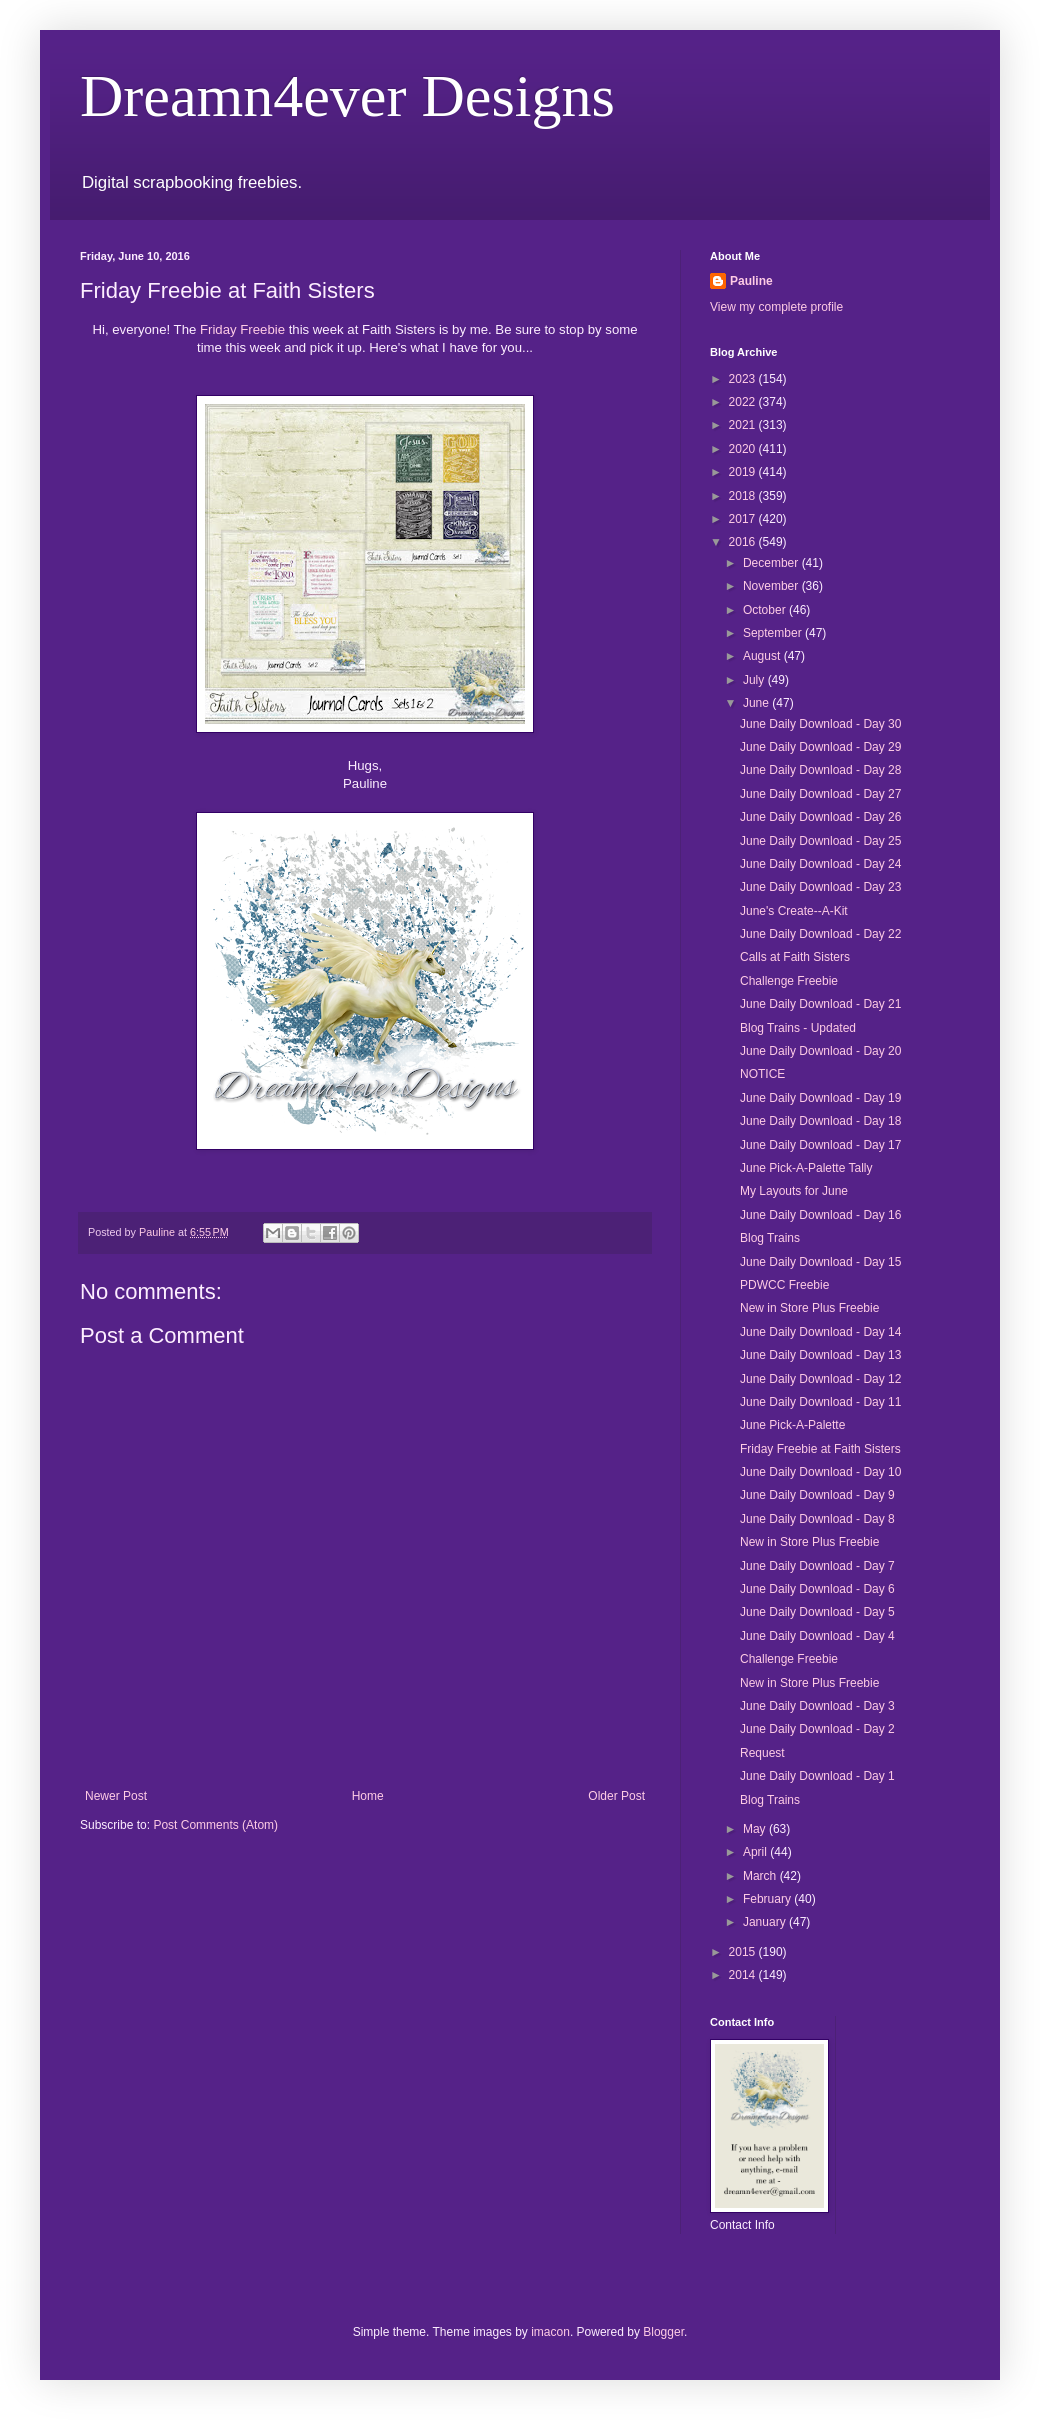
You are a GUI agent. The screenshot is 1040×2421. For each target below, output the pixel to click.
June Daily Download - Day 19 (820, 1098)
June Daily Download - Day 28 (820, 770)
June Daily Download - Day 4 (817, 1636)
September (774, 633)
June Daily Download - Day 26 (820, 817)
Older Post (616, 1796)
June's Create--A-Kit (794, 911)
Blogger (663, 2332)
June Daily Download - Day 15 (820, 1262)
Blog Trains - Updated (798, 1028)
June (757, 703)
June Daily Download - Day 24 (820, 864)
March (761, 1876)
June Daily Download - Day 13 (820, 1355)
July (755, 680)
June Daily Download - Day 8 (817, 1519)
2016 (744, 542)
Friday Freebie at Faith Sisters (820, 1449)
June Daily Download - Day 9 (817, 1495)
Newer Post (116, 1796)
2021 (744, 425)
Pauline (751, 281)
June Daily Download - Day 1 (817, 1776)
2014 (744, 1975)
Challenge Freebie (789, 981)
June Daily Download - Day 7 (817, 1566)
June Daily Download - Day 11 (820, 1402)
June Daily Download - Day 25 (820, 841)
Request (762, 1753)
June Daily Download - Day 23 (820, 887)
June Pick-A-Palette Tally (806, 1168)
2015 (744, 1952)
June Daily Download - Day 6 (817, 1589)
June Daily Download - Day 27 (820, 794)
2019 (744, 472)
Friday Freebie (242, 329)
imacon (550, 2332)
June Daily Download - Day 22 (820, 934)
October (766, 610)
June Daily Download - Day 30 (820, 724)
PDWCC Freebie (784, 1285)
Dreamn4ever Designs (347, 96)
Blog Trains (770, 1238)
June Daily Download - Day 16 (820, 1215)
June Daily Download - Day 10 (820, 1472)
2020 (744, 449)
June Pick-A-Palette (792, 1425)
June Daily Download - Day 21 (820, 1004)
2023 (744, 379)
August (763, 656)
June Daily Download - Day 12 (820, 1379)
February (768, 1899)
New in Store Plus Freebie (809, 1308)
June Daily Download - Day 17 (820, 1145)
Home (368, 1796)
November (772, 586)
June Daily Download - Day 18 (820, 1121)
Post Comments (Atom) (215, 1825)
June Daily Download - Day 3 (817, 1706)
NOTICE (762, 1074)
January (766, 1922)
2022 (744, 402)
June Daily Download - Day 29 (820, 747)
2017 (744, 519)
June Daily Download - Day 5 (817, 1612)
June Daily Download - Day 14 (820, 1332)
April (756, 1852)
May (756, 1829)
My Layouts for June (794, 1191)
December (772, 563)
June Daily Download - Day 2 (817, 1729)
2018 (744, 496)
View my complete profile (776, 307)
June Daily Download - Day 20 (820, 1051)
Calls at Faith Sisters (795, 957)
